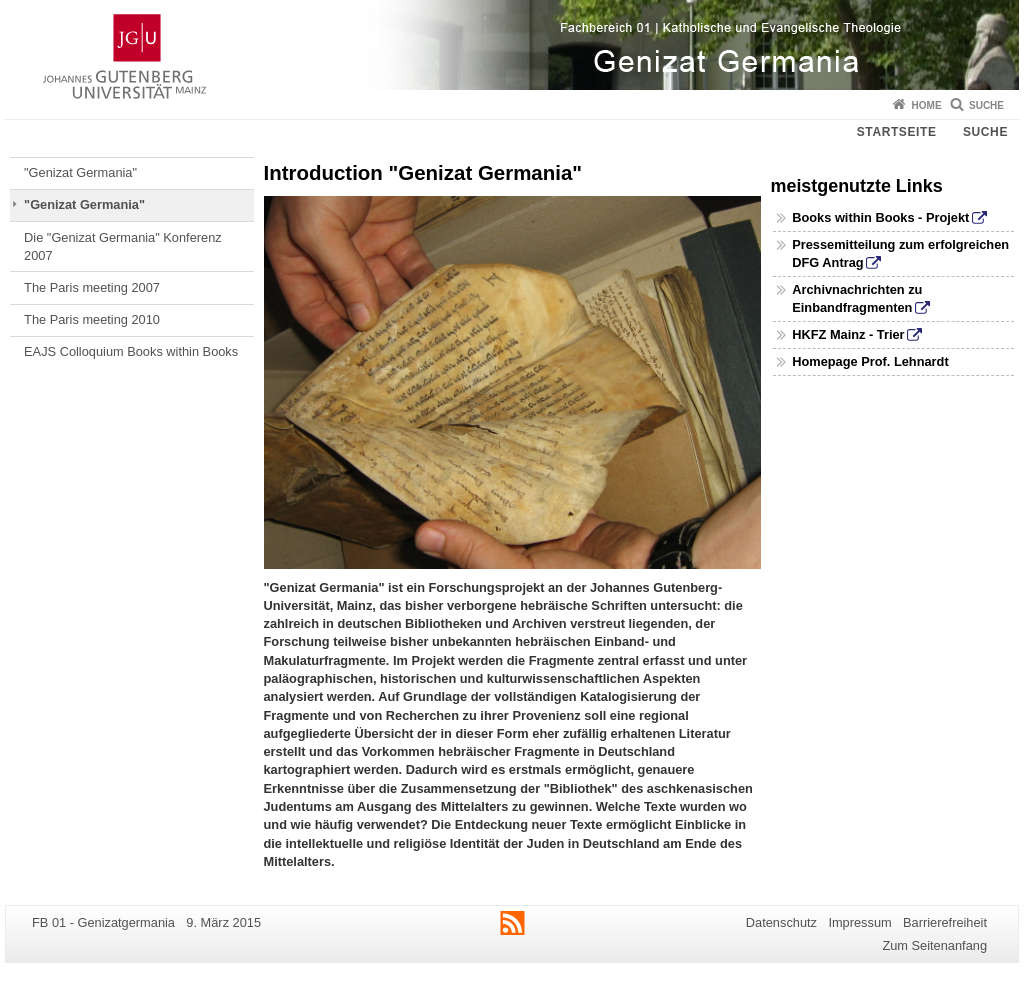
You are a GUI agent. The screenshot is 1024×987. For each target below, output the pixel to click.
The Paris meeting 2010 (92, 319)
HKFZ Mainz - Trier (848, 334)
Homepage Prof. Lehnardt (870, 361)
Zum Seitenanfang (934, 945)
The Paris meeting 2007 (92, 287)
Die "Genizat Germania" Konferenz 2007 (123, 246)
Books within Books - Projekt (880, 217)
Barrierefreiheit (945, 922)
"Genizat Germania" (80, 172)
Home (927, 105)
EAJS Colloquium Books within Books (131, 351)
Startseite (897, 132)
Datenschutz (781, 922)
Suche (986, 105)
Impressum (859, 922)
